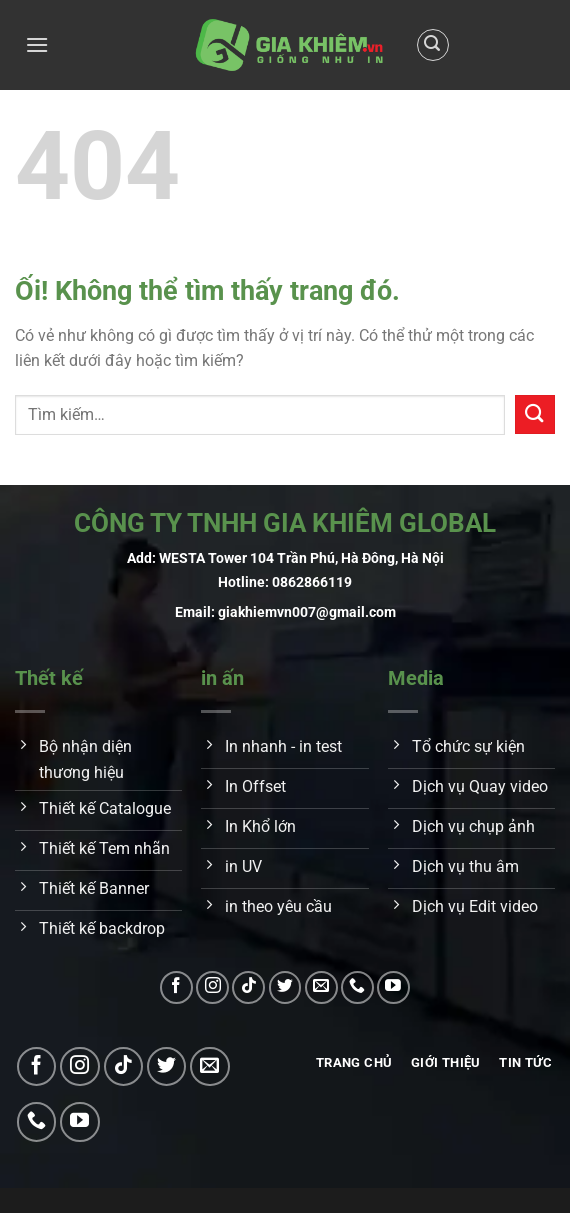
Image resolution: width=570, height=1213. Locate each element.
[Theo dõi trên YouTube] (393, 987)
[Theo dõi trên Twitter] (285, 987)
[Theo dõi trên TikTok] (248, 987)
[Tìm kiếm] (433, 45)
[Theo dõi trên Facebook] (176, 987)
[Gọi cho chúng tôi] (357, 987)
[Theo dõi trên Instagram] (212, 987)
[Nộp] (535, 414)
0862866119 (312, 582)
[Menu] (37, 44)
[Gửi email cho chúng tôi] (321, 987)
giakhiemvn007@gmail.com (307, 612)
